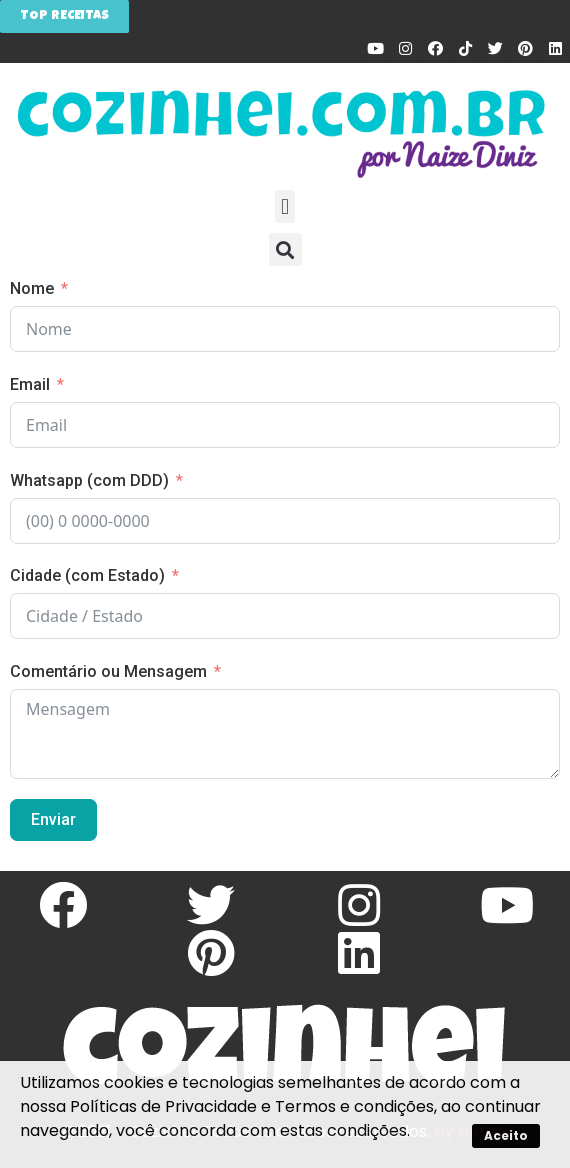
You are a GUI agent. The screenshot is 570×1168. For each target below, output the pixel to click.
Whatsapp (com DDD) (89, 480)
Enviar (53, 819)
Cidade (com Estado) (87, 575)
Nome (32, 288)
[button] (284, 206)
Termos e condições (354, 1106)
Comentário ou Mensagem (108, 671)
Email (30, 384)
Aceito (506, 1135)
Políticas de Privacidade (163, 1106)
